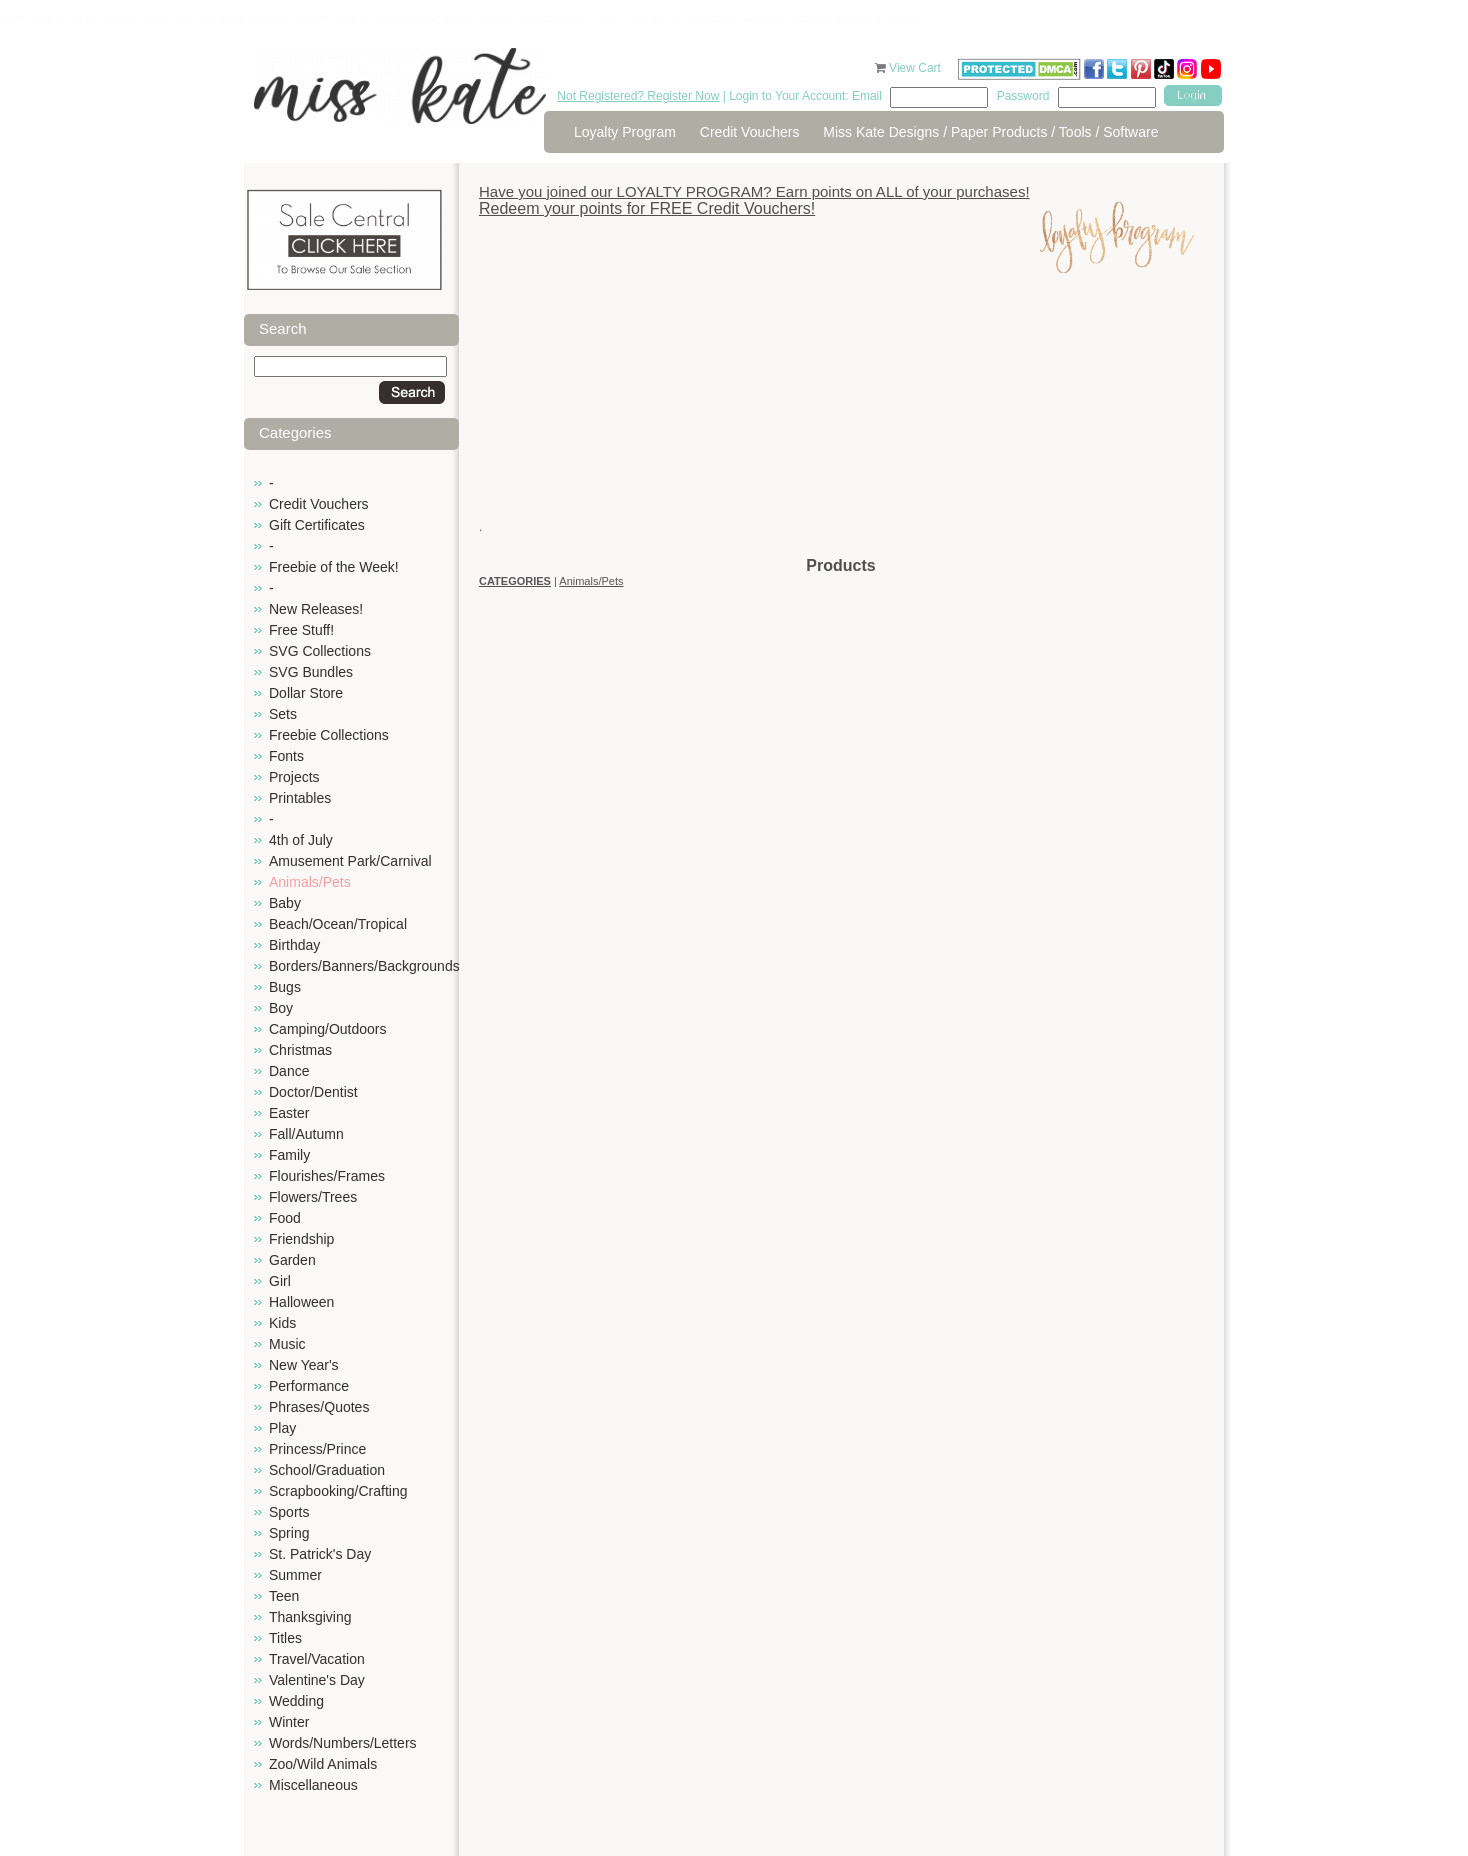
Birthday (294, 945)
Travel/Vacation (317, 1659)
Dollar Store (306, 693)
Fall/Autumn (306, 1134)
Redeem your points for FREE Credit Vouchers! (647, 208)
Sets (283, 714)
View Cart (916, 68)
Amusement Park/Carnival (350, 861)
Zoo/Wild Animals (323, 1764)
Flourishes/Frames (327, 1176)
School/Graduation (327, 1470)
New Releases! (316, 609)
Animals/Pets (310, 882)
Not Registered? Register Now (638, 96)
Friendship (301, 1239)
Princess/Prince (317, 1449)
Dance (289, 1071)
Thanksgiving (310, 1617)
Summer (295, 1575)
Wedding (296, 1701)
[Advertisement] (841, 415)
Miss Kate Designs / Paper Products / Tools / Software (990, 132)
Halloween (301, 1302)
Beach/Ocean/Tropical (338, 924)
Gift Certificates (317, 525)
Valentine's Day (317, 1680)
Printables (300, 798)
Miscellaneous (313, 1785)
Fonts (286, 756)
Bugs (285, 987)
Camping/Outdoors (328, 1029)
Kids (282, 1323)
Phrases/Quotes (319, 1407)
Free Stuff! (301, 630)
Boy (281, 1008)
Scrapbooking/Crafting (338, 1491)
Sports (289, 1512)
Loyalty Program (625, 132)
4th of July (301, 840)
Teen (284, 1596)
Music (287, 1344)
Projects (294, 777)
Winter (289, 1722)
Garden (292, 1260)
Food (285, 1218)
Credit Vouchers (750, 132)
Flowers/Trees (313, 1197)
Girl (280, 1281)
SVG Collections (320, 651)
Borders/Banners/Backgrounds (364, 966)
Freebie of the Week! (334, 567)
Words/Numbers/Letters (343, 1743)
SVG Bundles (311, 672)
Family (289, 1155)
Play (282, 1428)
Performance (309, 1386)
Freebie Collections (329, 735)
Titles (285, 1638)
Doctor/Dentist (313, 1092)
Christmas (300, 1050)
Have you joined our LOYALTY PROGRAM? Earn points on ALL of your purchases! (754, 191)
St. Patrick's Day (320, 1554)
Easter (289, 1113)
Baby (285, 903)
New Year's (304, 1365)
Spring (289, 1533)
